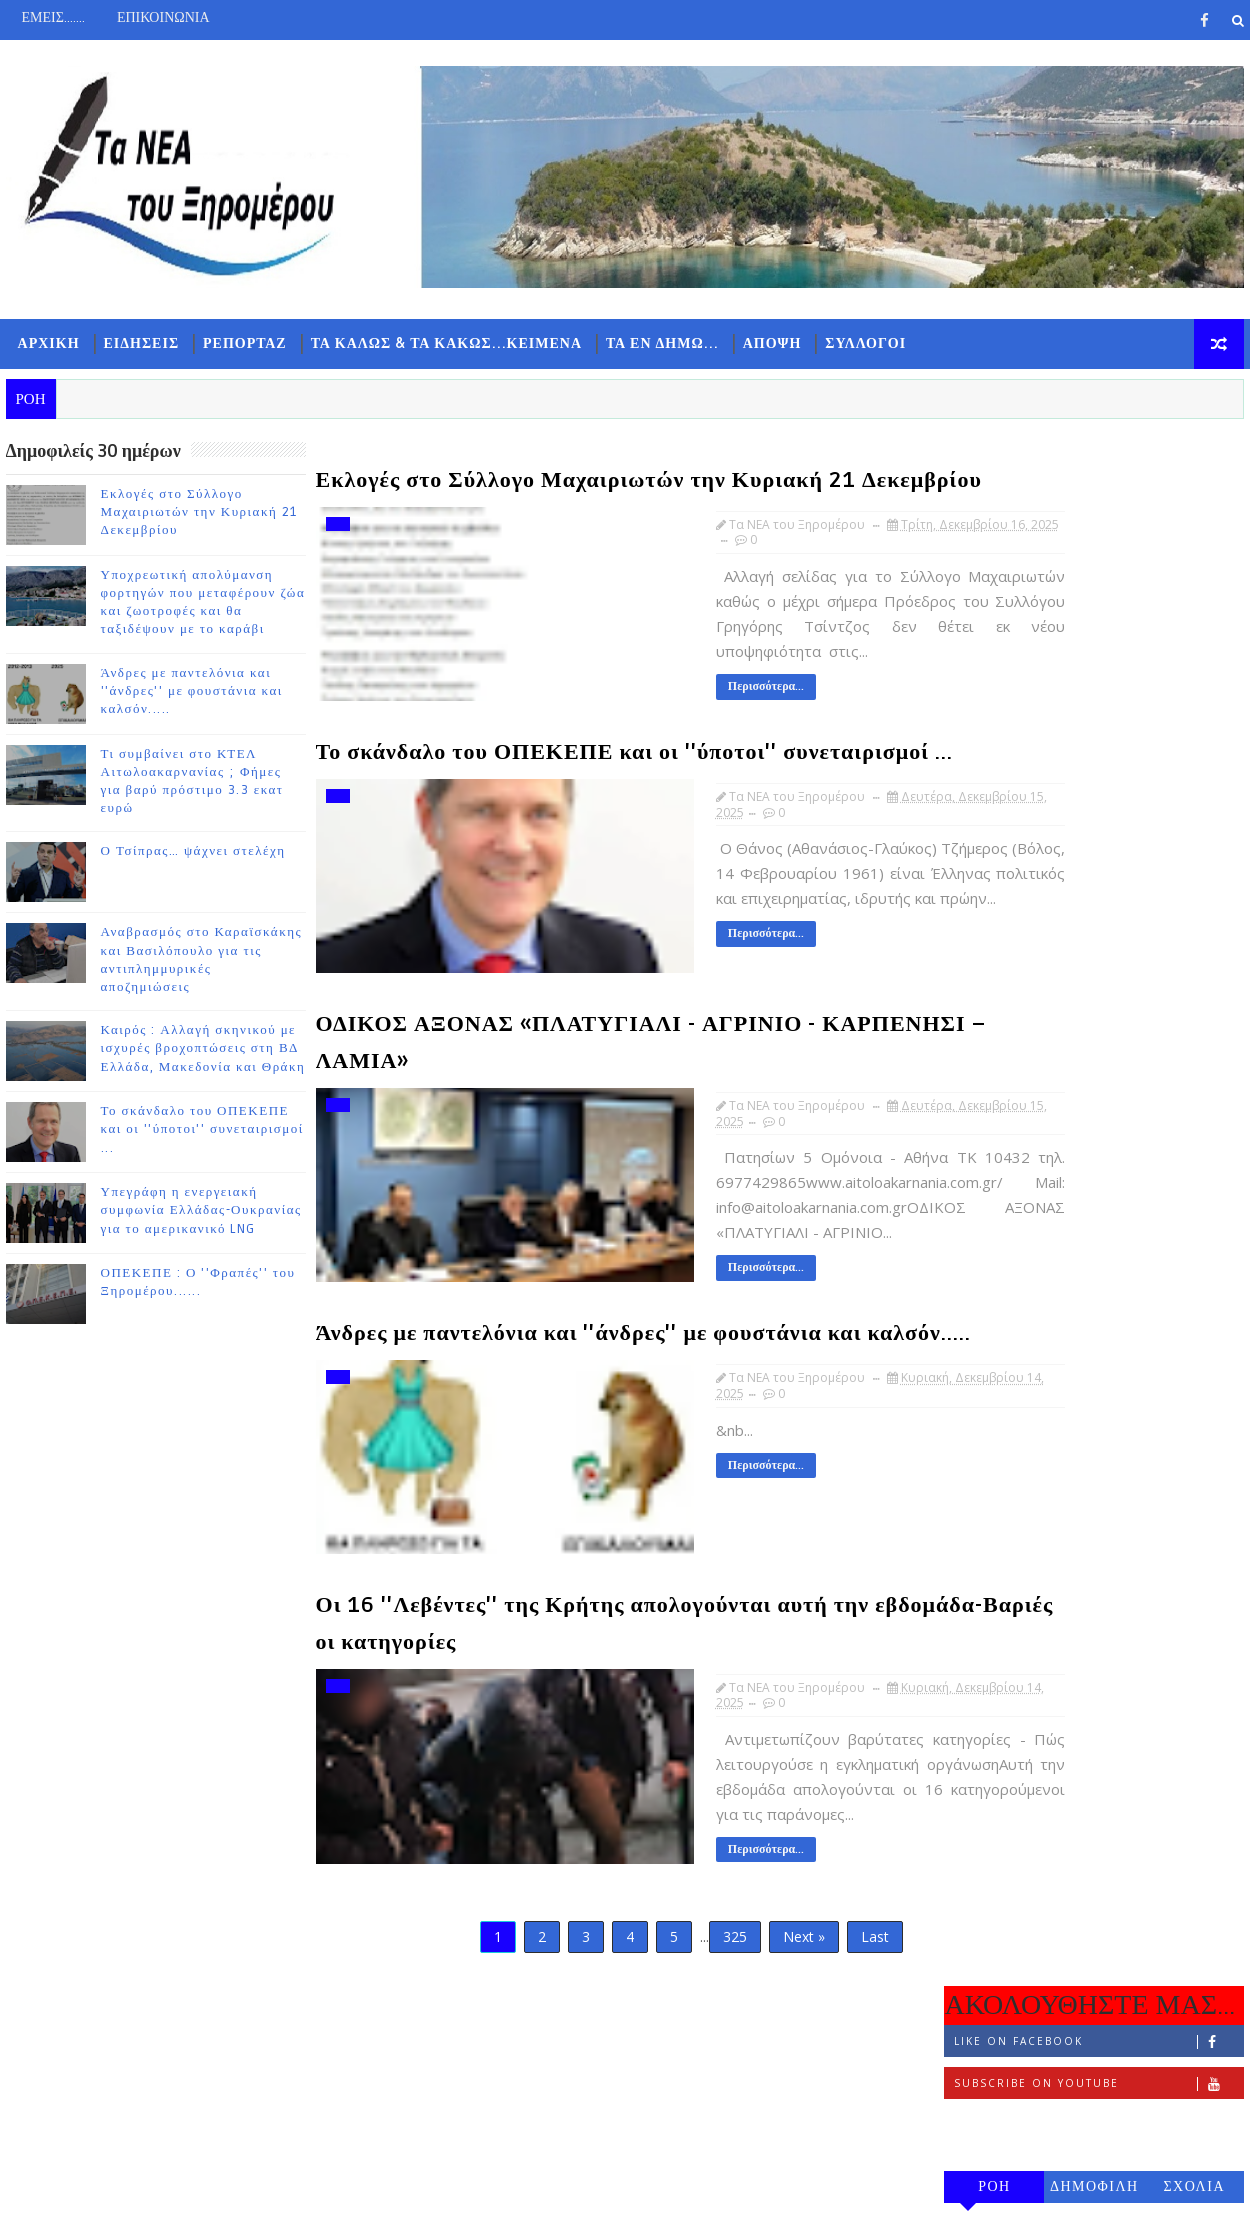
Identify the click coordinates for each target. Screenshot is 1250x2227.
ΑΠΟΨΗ (766, 350)
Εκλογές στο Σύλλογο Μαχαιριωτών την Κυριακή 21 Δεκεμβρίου (193, 519)
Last (805, 2010)
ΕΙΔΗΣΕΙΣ (136, 350)
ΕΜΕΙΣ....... (47, 17)
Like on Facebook (1104, 511)
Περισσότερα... (650, 728)
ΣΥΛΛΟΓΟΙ (860, 350)
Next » (734, 2010)
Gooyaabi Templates (395, 2196)
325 (665, 2010)
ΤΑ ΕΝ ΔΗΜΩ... (656, 350)
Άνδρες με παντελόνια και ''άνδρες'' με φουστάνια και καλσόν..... (186, 698)
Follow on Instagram (1104, 595)
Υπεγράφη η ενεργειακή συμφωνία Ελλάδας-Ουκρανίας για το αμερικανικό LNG (195, 1218)
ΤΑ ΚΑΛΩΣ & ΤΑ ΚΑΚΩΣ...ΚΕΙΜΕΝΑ (440, 350)
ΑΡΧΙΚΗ (43, 350)
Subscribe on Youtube (1104, 553)
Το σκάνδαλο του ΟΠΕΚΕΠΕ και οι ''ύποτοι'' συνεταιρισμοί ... (196, 1137)
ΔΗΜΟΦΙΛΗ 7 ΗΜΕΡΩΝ (1099, 660)
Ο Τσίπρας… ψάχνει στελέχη (187, 859)
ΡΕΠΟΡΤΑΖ (240, 350)
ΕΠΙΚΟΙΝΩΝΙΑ (157, 17)
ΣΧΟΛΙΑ (1200, 656)
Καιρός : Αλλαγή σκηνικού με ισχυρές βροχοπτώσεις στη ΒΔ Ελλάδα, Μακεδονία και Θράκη (197, 1056)
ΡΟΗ (1000, 656)
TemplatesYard (169, 2196)
